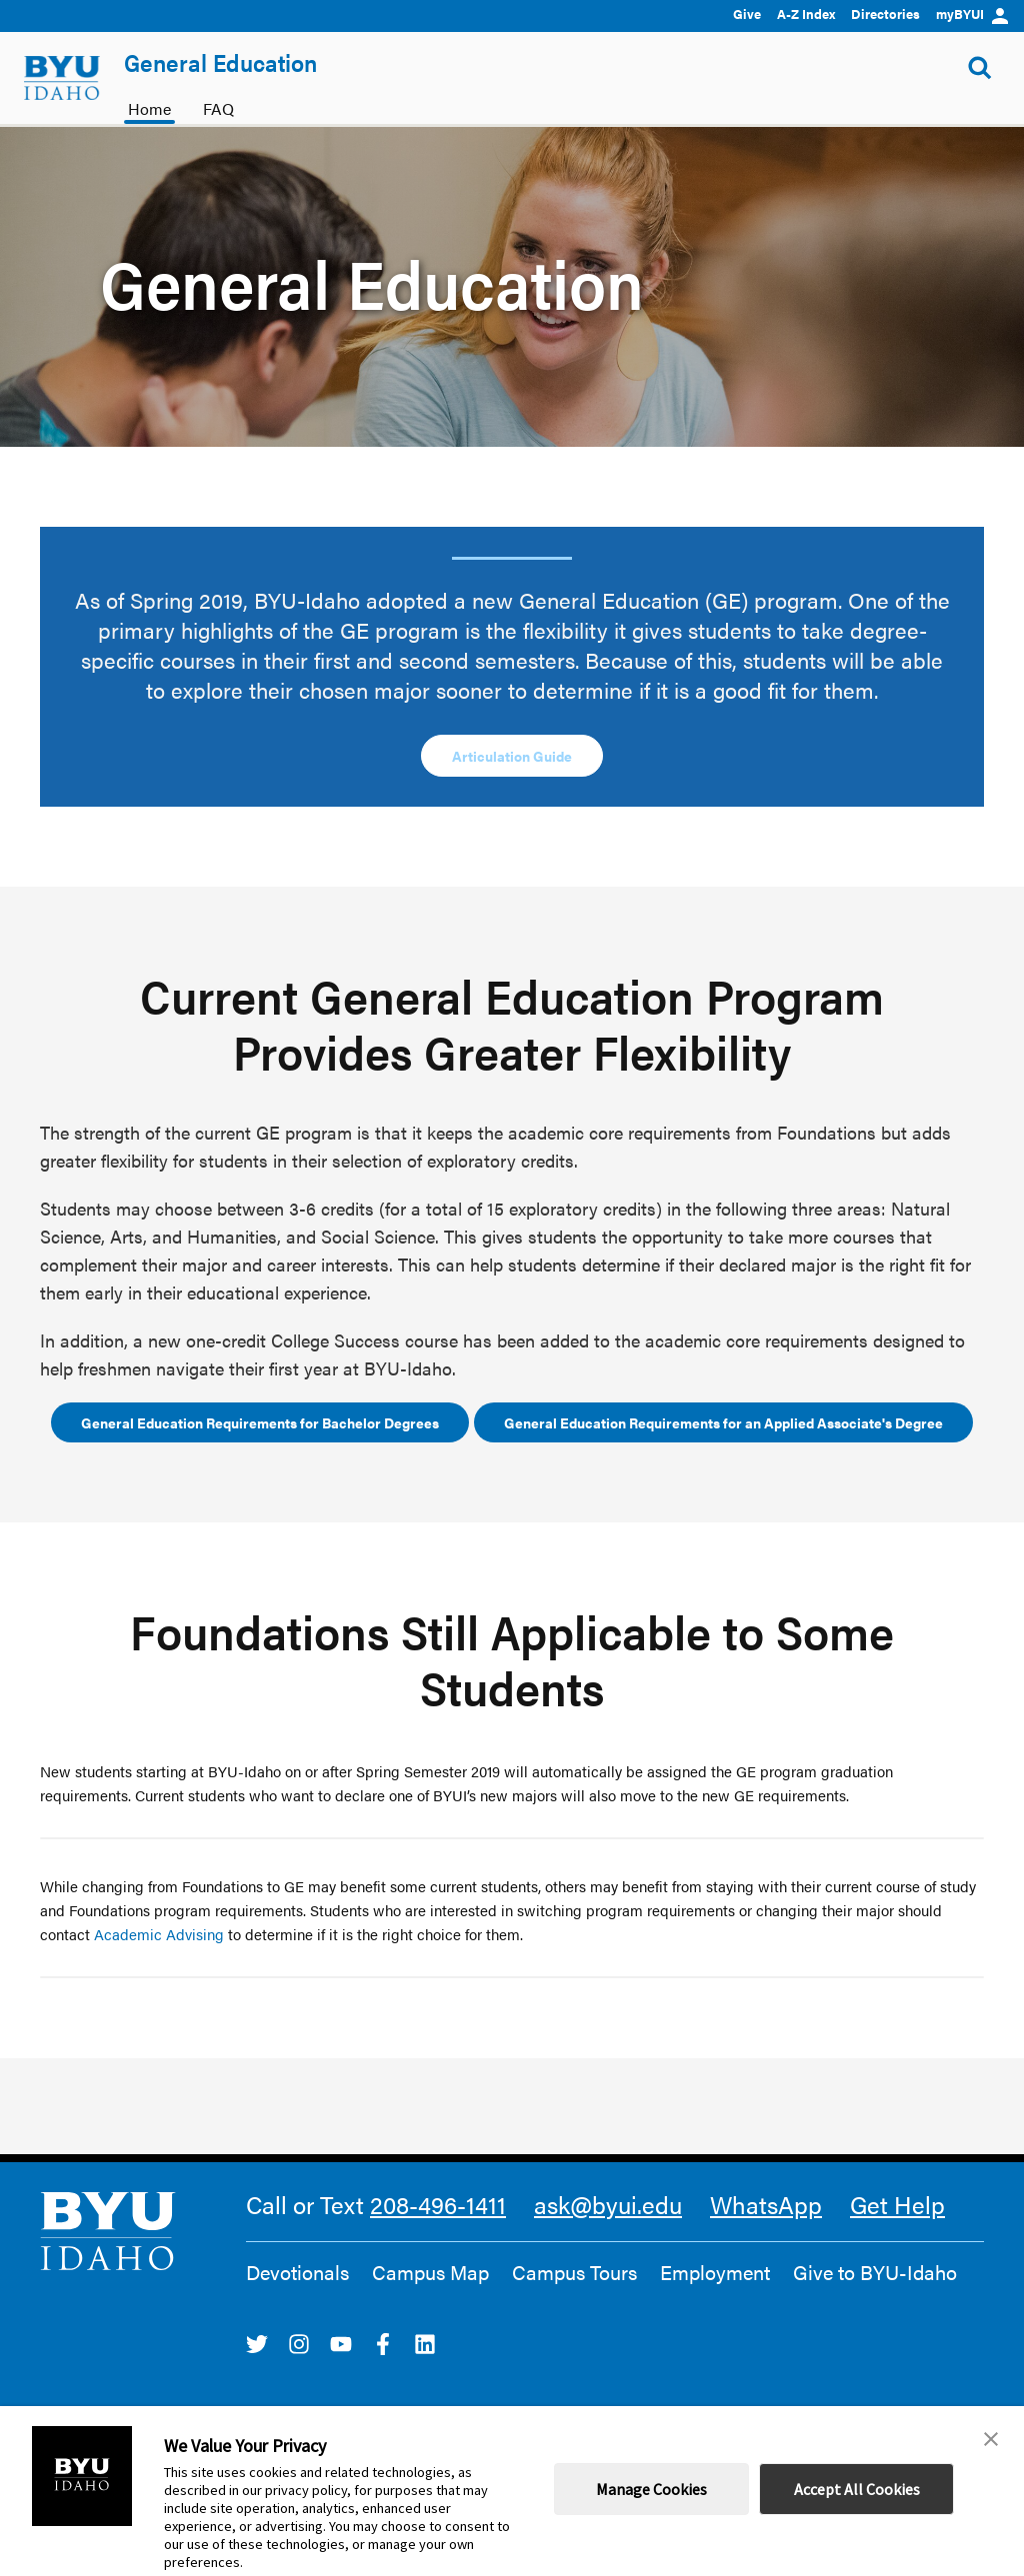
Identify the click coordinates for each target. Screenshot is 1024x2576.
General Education (220, 62)
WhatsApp (766, 2204)
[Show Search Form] (980, 68)
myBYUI (972, 13)
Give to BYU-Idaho (875, 2272)
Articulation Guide (512, 756)
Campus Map (430, 2272)
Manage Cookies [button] (651, 2489)
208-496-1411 (438, 2204)
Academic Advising (159, 1933)
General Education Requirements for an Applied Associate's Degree (723, 1422)
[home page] (62, 78)
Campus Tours (574, 2272)
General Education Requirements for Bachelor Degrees (260, 1422)
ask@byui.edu (608, 2204)
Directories (885, 13)
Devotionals (297, 2272)
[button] (991, 2439)
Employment (715, 2272)
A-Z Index (806, 13)
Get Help (897, 2204)
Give (747, 13)
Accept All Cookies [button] (857, 2489)
